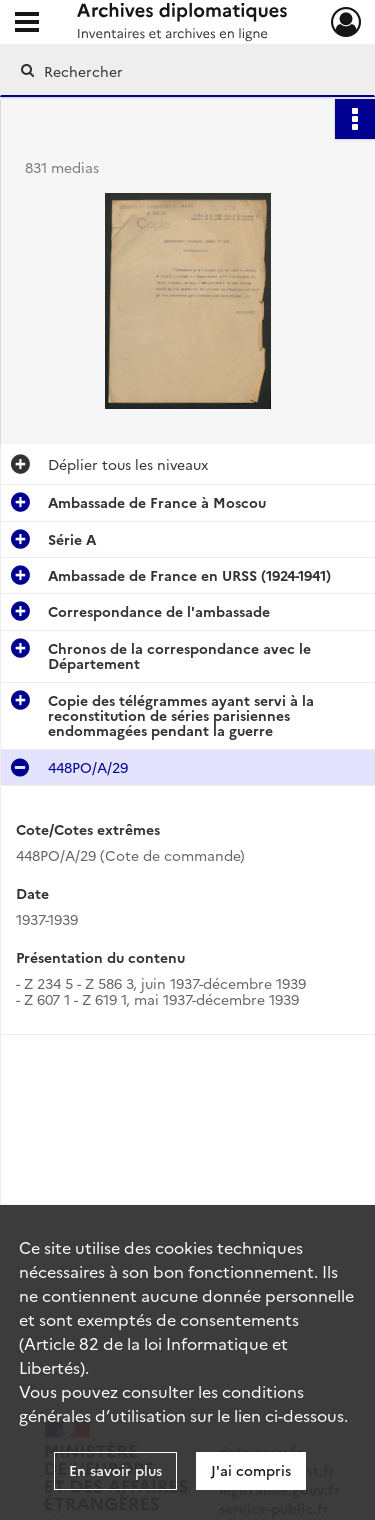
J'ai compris (251, 1470)
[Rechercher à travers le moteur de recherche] (185, 71)
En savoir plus (115, 1470)
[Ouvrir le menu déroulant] (27, 24)
